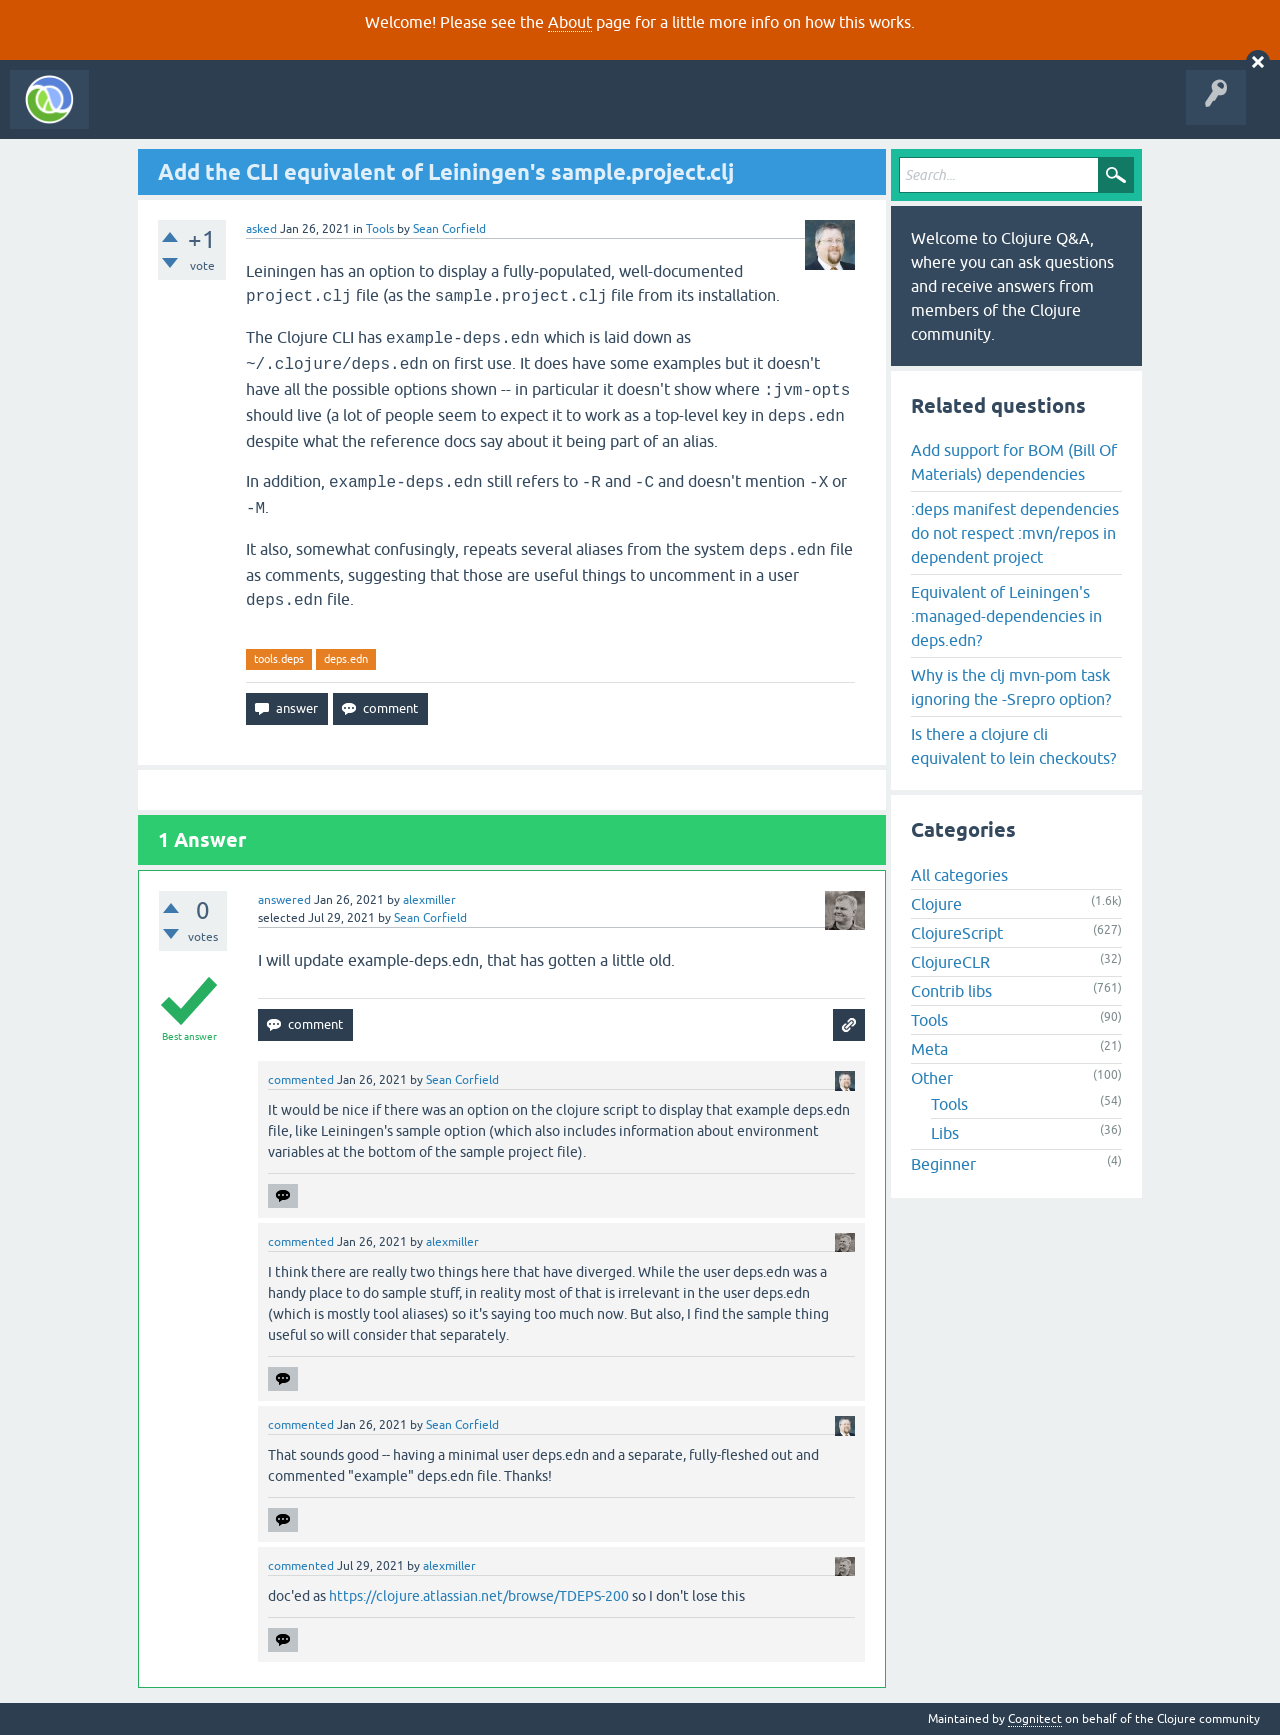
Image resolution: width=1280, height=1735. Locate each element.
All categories (959, 875)
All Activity (134, 114)
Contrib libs (951, 991)
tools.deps (279, 659)
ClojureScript (957, 933)
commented (301, 1080)
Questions (213, 114)
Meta (929, 1049)
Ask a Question (458, 114)
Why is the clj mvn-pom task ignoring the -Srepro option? (1011, 687)
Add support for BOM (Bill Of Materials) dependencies (1014, 462)
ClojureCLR (950, 962)
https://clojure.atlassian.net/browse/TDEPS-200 (479, 1596)
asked (261, 229)
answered (284, 900)
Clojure (936, 904)
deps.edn (346, 659)
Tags (374, 114)
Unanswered (297, 114)
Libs (945, 1133)
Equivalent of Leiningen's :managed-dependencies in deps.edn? (1006, 616)
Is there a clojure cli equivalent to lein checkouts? (1013, 746)
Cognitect (1035, 1719)
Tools (380, 229)
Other (932, 1078)
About (570, 22)
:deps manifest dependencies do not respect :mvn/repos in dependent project (1015, 533)
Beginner (943, 1164)
